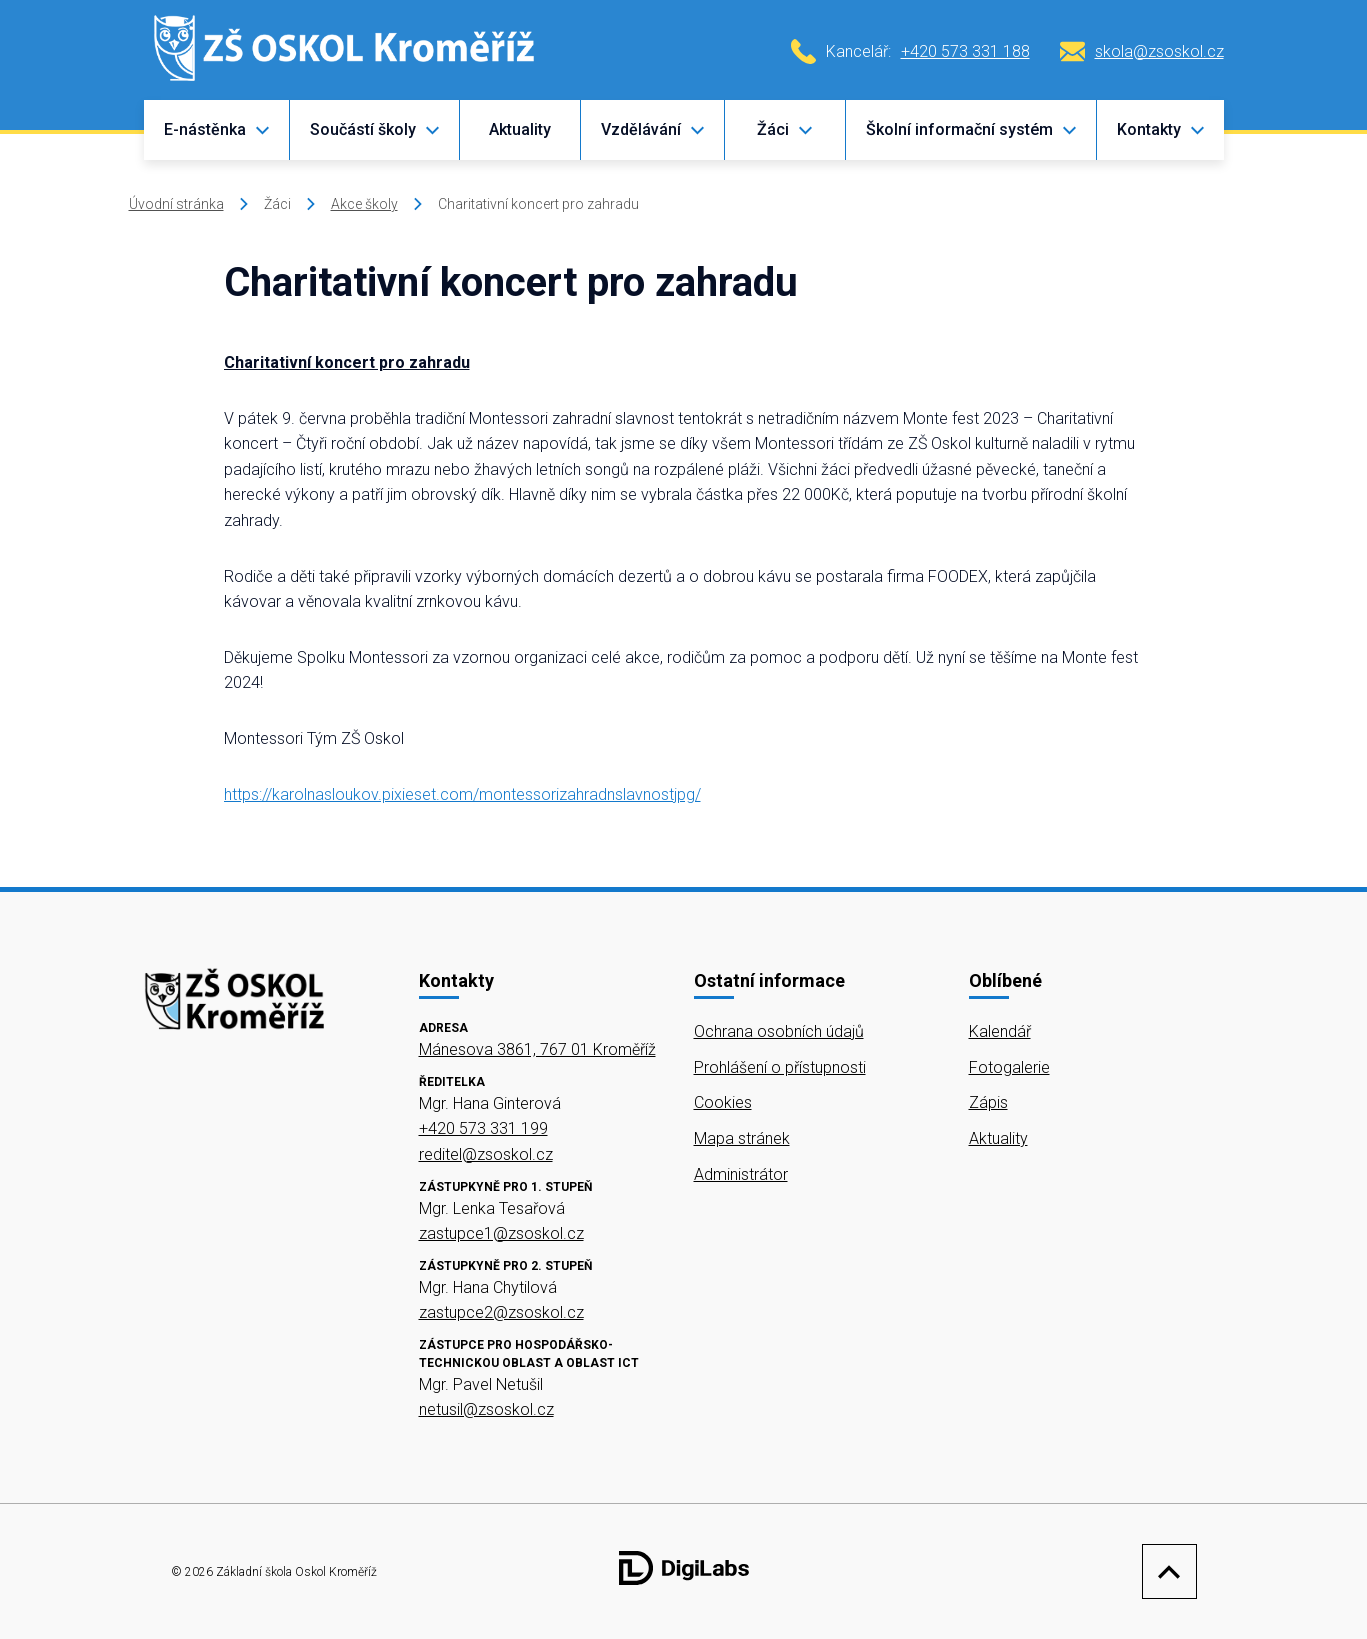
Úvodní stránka (176, 204)
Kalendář (1000, 1031)
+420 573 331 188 (965, 51)
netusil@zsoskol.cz (486, 1409)
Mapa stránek (742, 1138)
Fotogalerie (1009, 1067)
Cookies (723, 1102)
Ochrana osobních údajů (779, 1031)
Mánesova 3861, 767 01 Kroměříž (537, 1049)
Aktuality (520, 129)
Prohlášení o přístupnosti (780, 1067)
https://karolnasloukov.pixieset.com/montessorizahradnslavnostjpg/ (462, 794)
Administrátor (741, 1174)
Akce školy (364, 204)
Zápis (988, 1102)
